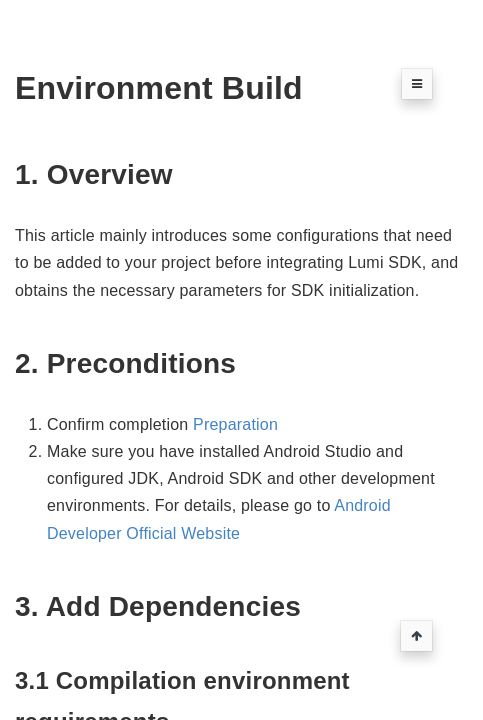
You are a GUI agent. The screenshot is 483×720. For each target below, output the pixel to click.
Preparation (235, 424)
